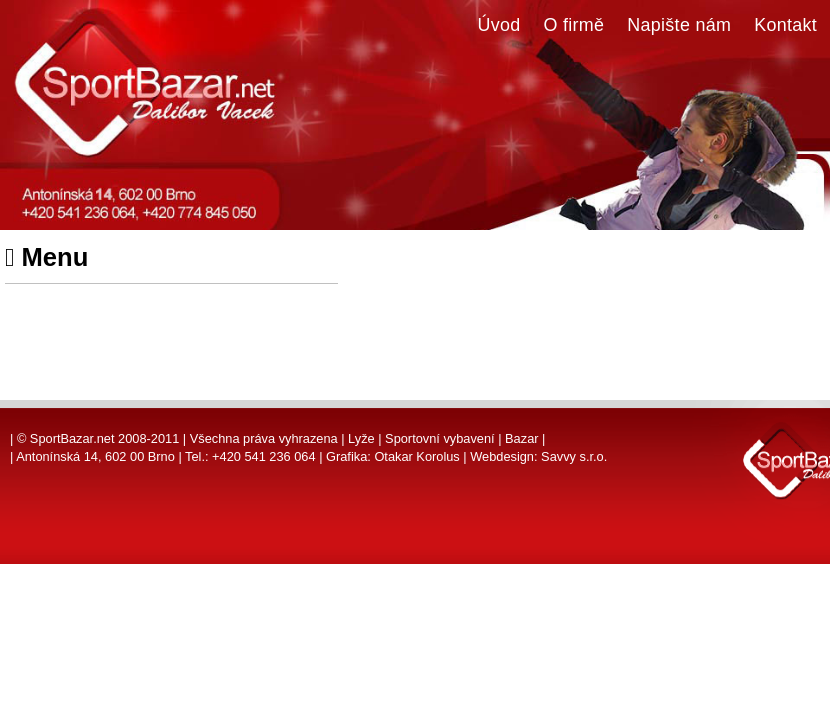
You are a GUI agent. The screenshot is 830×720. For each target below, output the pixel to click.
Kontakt (785, 25)
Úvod (499, 25)
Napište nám (679, 25)
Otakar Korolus (416, 456)
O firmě (574, 25)
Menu (46, 257)
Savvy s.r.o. (574, 456)
